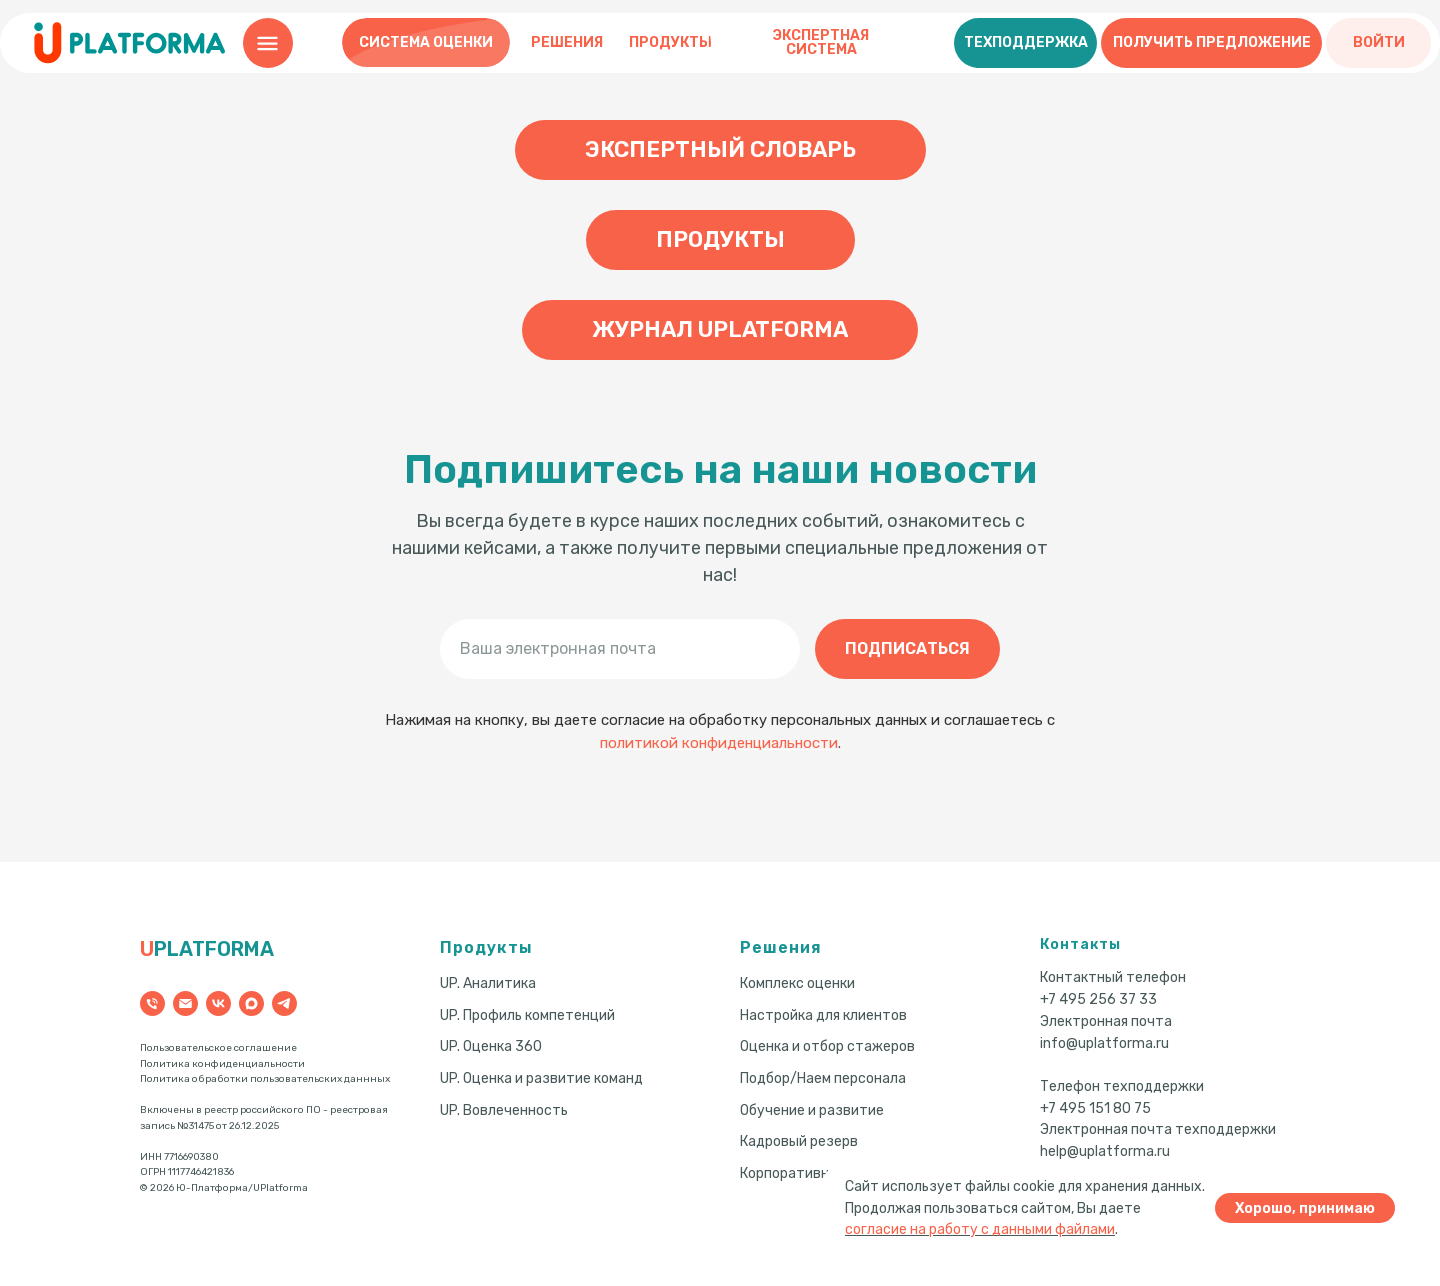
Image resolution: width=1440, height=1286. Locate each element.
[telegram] (284, 1003)
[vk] (218, 1003)
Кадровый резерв (799, 1141)
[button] (1025, 43)
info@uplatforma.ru (1104, 1043)
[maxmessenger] (251, 1003)
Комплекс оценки (797, 983)
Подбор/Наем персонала (823, 1078)
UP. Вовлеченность (504, 1110)
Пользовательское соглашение (218, 1048)
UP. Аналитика (488, 983)
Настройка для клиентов (823, 1015)
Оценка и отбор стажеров (827, 1046)
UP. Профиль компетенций (527, 1015)
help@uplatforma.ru (1105, 1151)
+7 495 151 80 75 (1095, 1108)
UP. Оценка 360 (491, 1046)
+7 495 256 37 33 (1098, 999)
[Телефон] (152, 1003)
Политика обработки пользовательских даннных (265, 1079)
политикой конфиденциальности (719, 743)
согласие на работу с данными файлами (980, 1229)
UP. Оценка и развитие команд (541, 1078)
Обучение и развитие (812, 1110)
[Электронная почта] (185, 1003)
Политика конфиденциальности (222, 1064)
